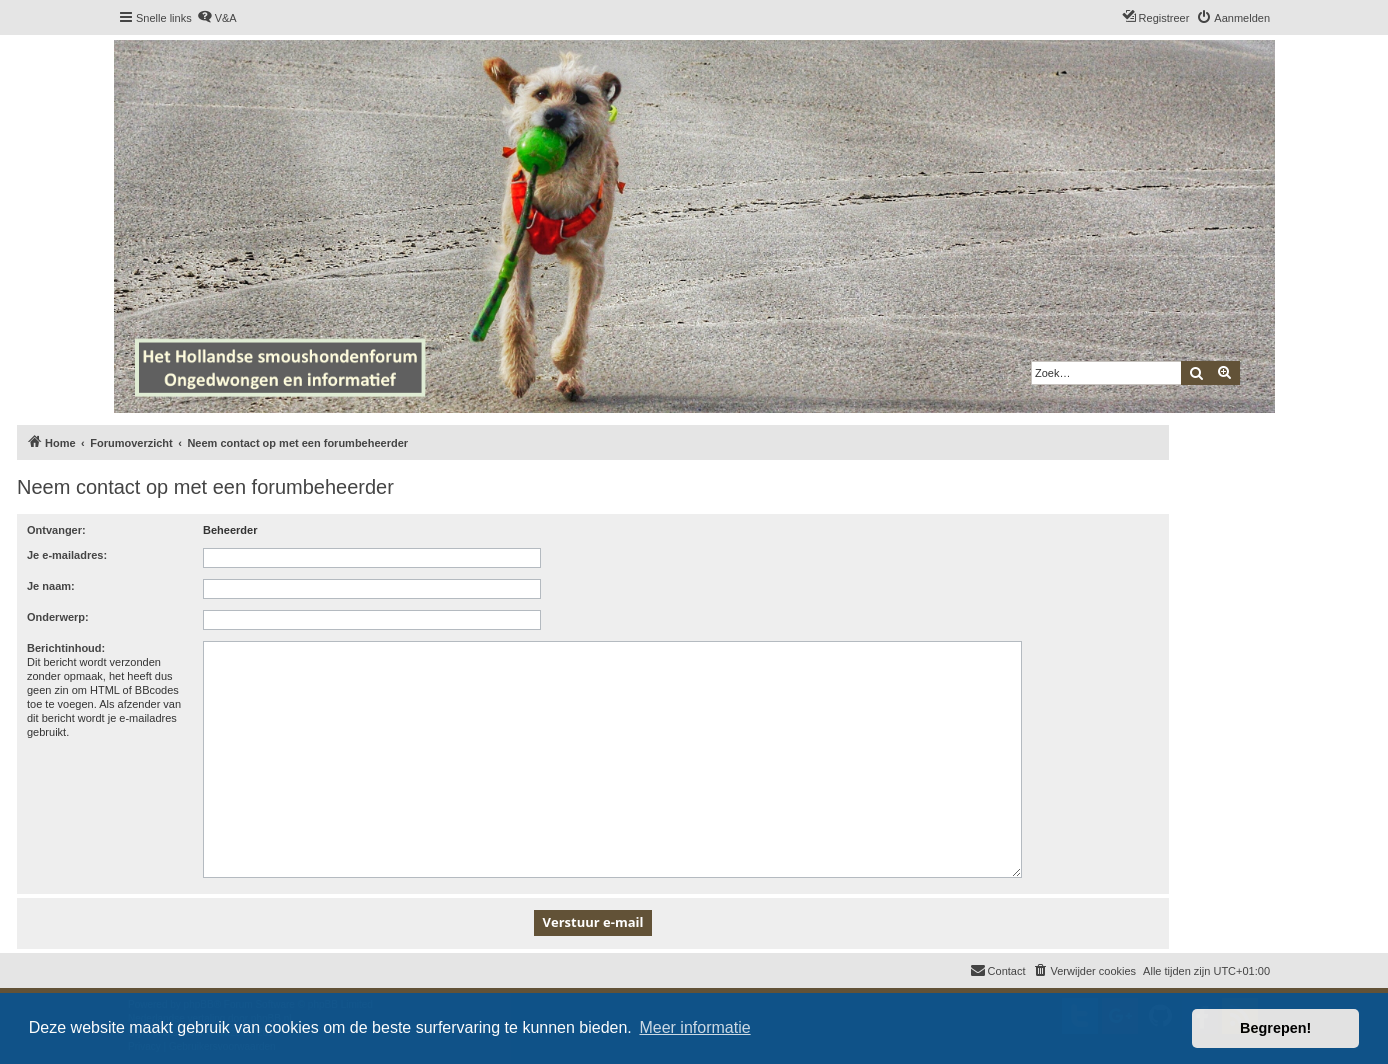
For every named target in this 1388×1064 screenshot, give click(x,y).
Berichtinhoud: (66, 648)
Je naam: (51, 586)
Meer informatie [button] (694, 1027)
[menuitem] (217, 18)
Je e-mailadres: (67, 555)
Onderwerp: (58, 617)
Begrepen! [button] (1275, 1028)
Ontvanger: (56, 530)
